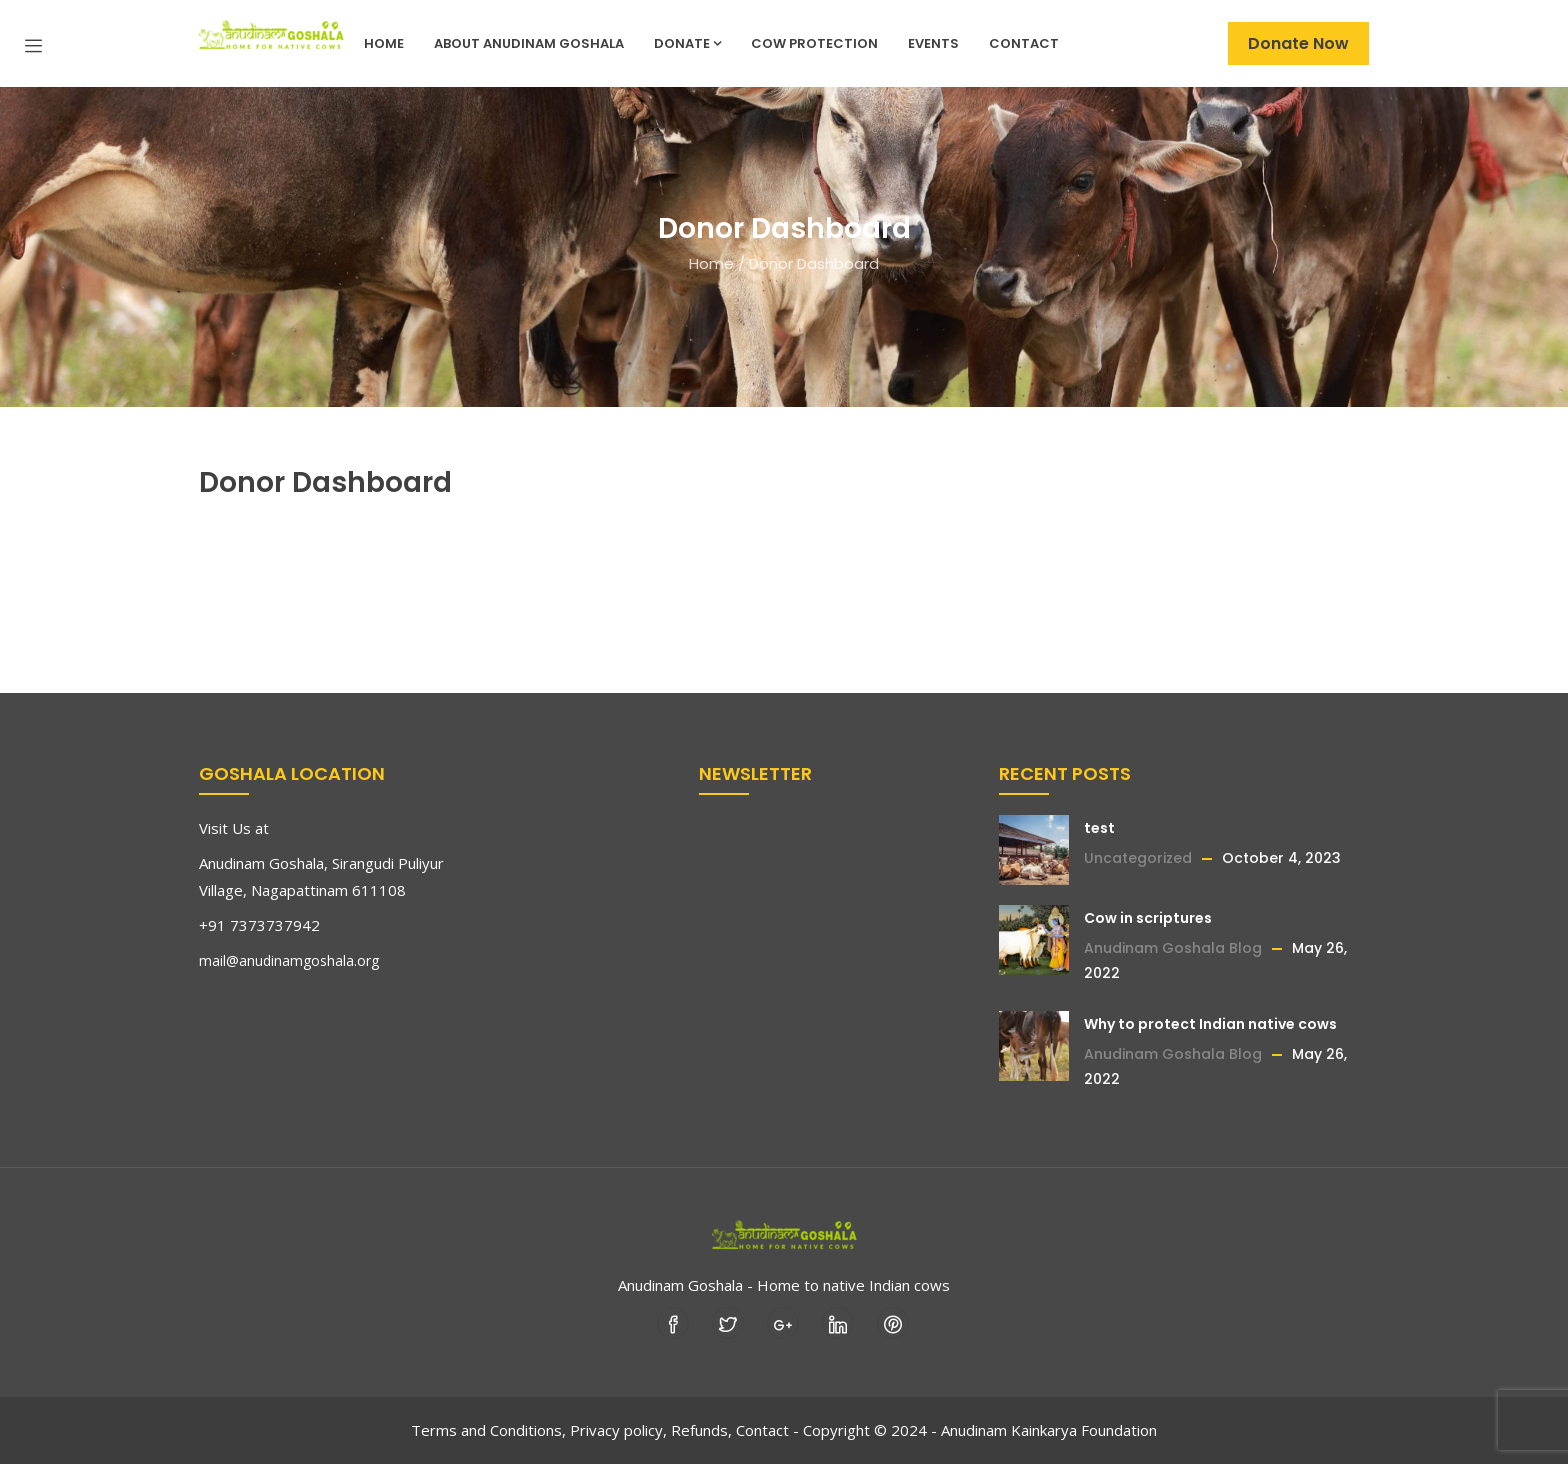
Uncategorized (1138, 858)
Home (384, 43)
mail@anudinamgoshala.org (289, 960)
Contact (1024, 43)
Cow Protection (814, 43)
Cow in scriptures (1148, 918)
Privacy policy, (618, 1430)
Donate (687, 43)
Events (933, 43)
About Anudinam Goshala (529, 43)
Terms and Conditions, (488, 1430)
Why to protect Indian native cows (1210, 1024)
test (1099, 828)
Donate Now (1298, 43)
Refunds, (701, 1430)
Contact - (767, 1430)
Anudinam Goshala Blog (1173, 948)
